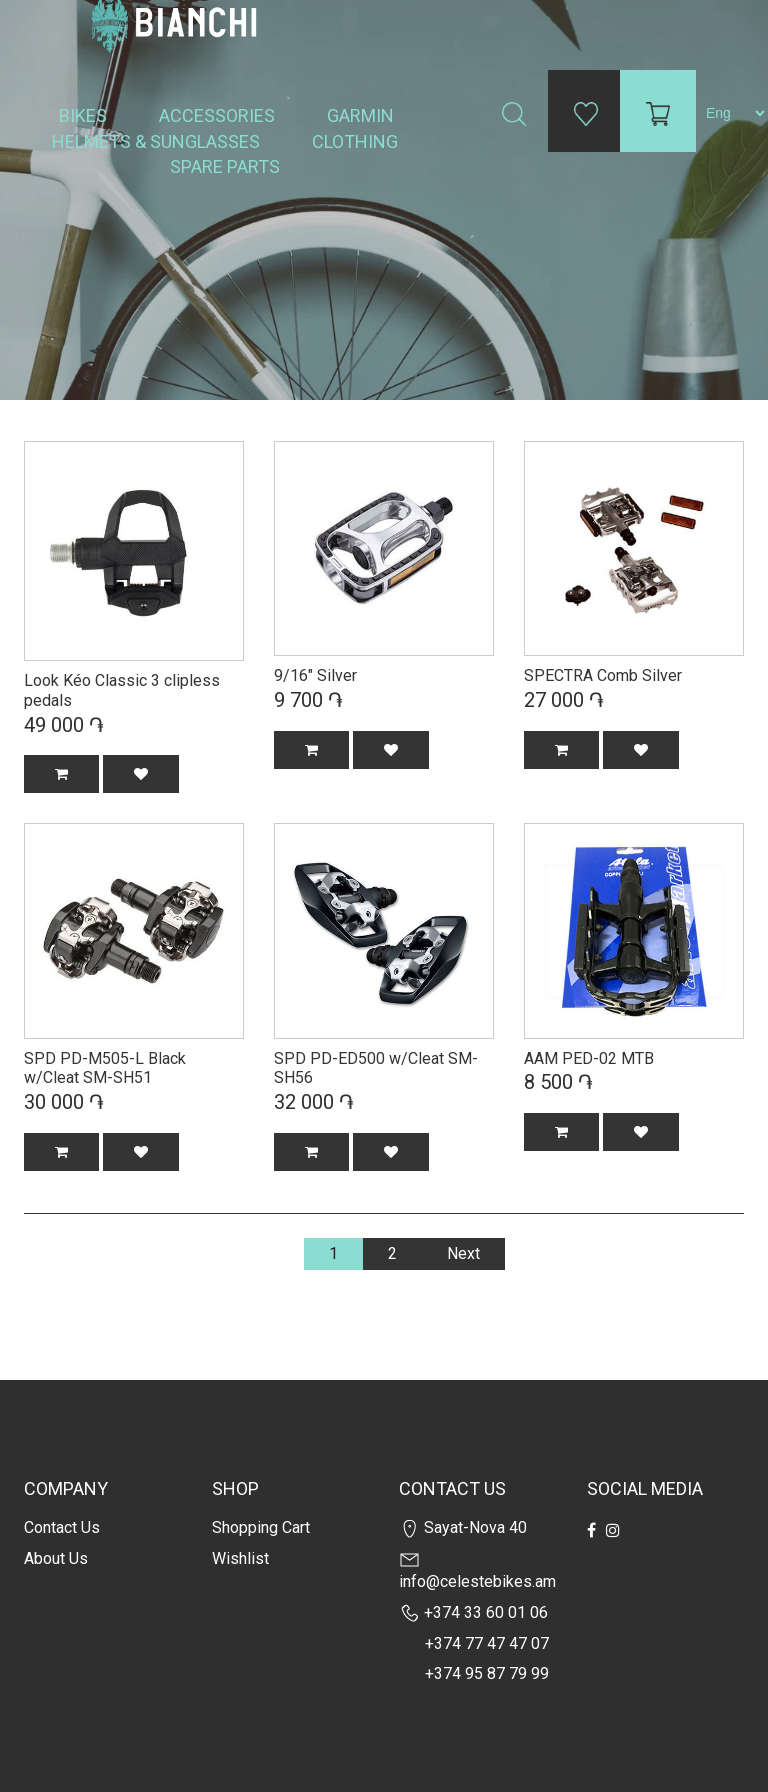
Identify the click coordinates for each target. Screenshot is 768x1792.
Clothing (357, 141)
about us (56, 1558)
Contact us (62, 1527)
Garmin (360, 115)
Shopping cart (261, 1527)
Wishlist (240, 1558)
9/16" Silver (315, 675)
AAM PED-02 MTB (589, 1058)
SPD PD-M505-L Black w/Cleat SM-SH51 (105, 1068)
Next (463, 1253)
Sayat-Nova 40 (463, 1527)
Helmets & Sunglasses (158, 141)
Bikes (85, 115)
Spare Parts (227, 166)
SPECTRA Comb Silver (603, 675)
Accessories (219, 115)
